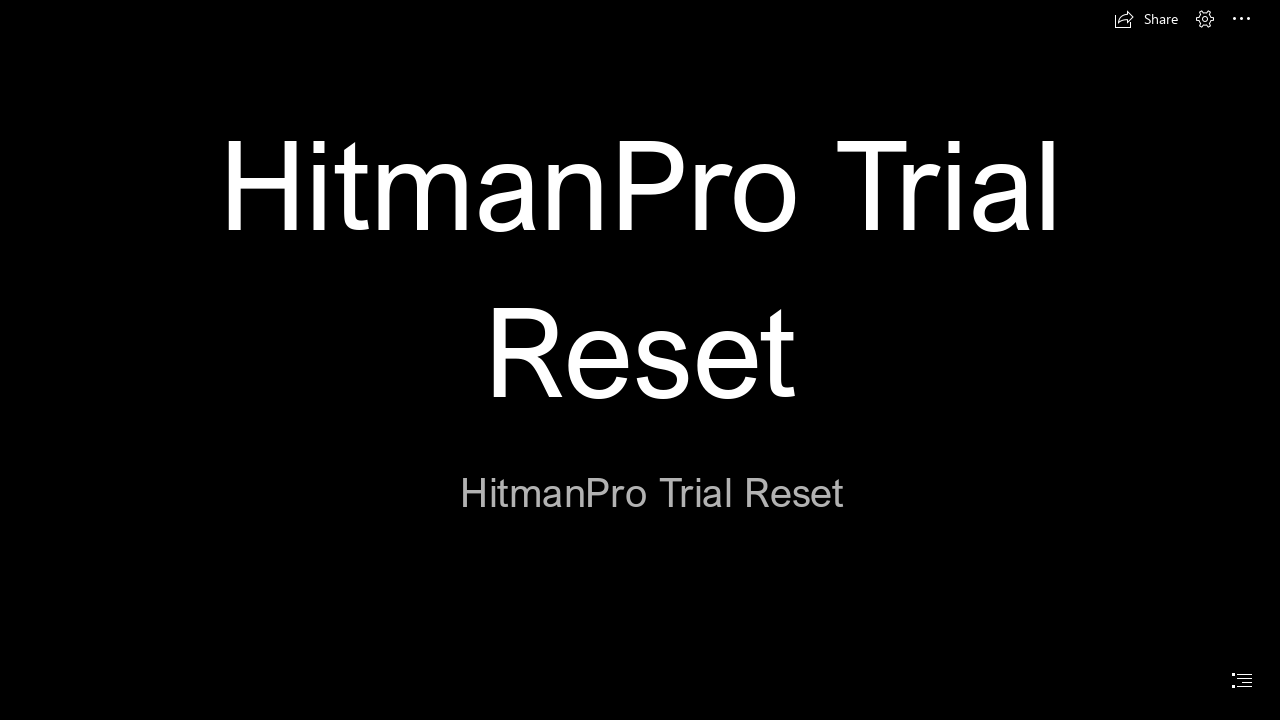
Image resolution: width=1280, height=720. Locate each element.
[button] (1146, 19)
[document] (640, 360)
